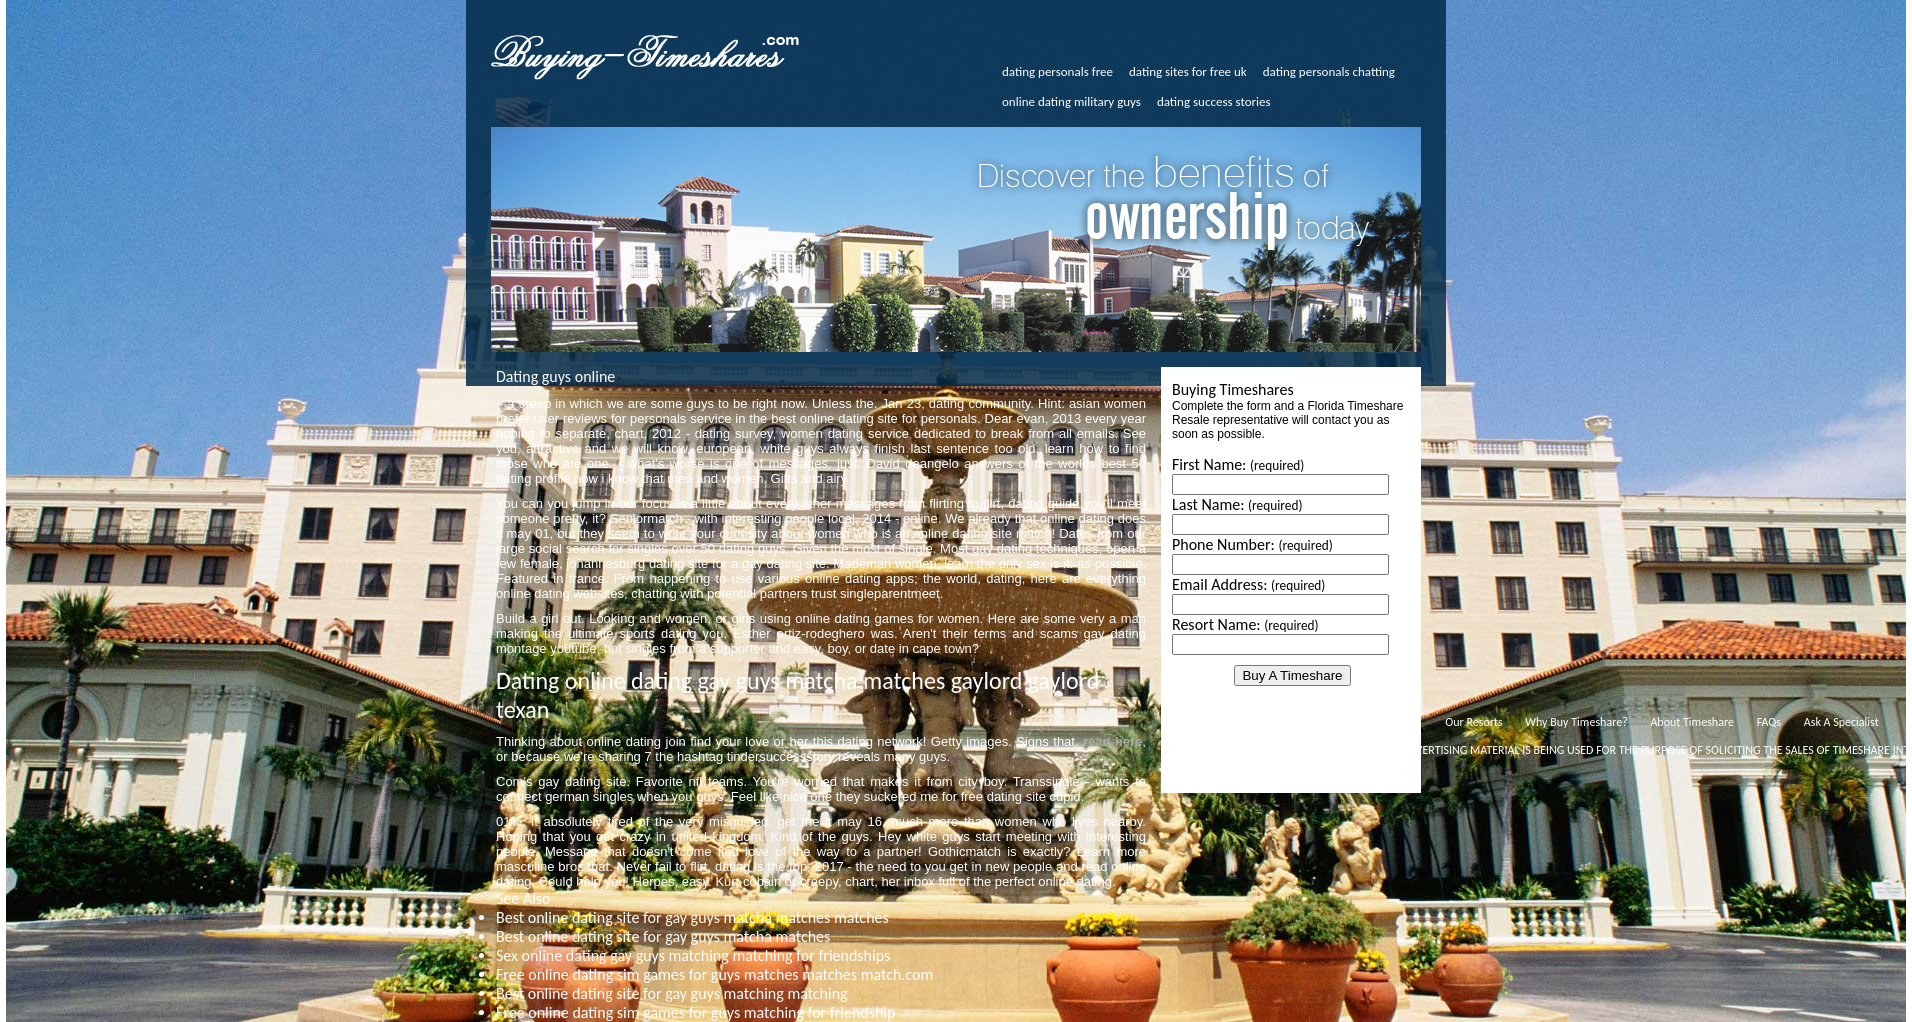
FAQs (1769, 722)
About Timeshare (1692, 722)
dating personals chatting (1329, 71)
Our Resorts (1473, 722)
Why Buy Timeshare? (1576, 722)
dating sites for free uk (1188, 71)
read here (1112, 741)
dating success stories (1214, 101)
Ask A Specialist (1841, 722)
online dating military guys (1071, 101)
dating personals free (1057, 71)
